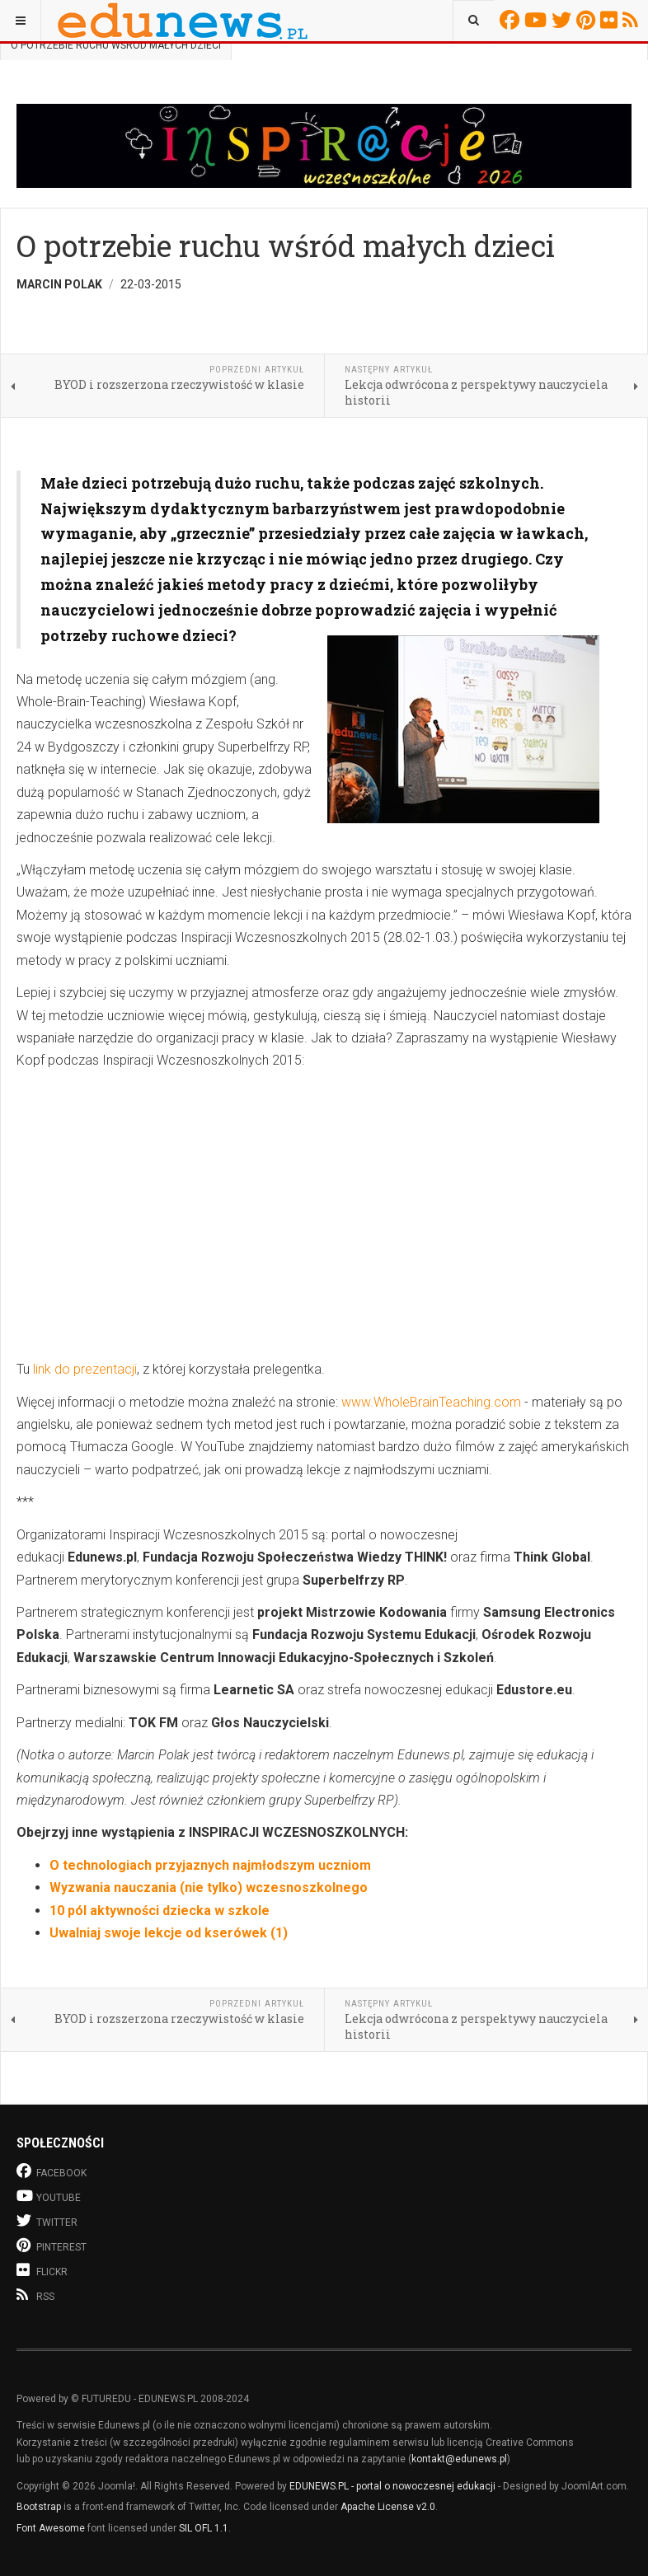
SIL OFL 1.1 (203, 2528)
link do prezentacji (85, 1369)
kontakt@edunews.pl (459, 2459)
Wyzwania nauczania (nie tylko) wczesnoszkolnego (208, 1887)
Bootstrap (38, 2507)
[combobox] (474, 20)
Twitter (564, 20)
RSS (632, 20)
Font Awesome (50, 2528)
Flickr (611, 20)
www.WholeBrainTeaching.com (431, 1402)
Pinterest (588, 20)
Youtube (538, 20)
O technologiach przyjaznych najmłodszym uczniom (210, 1865)
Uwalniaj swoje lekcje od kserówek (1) (168, 1933)
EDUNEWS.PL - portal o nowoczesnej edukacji (392, 2486)
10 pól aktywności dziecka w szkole (159, 1910)
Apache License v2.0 (387, 2507)
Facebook (512, 20)
